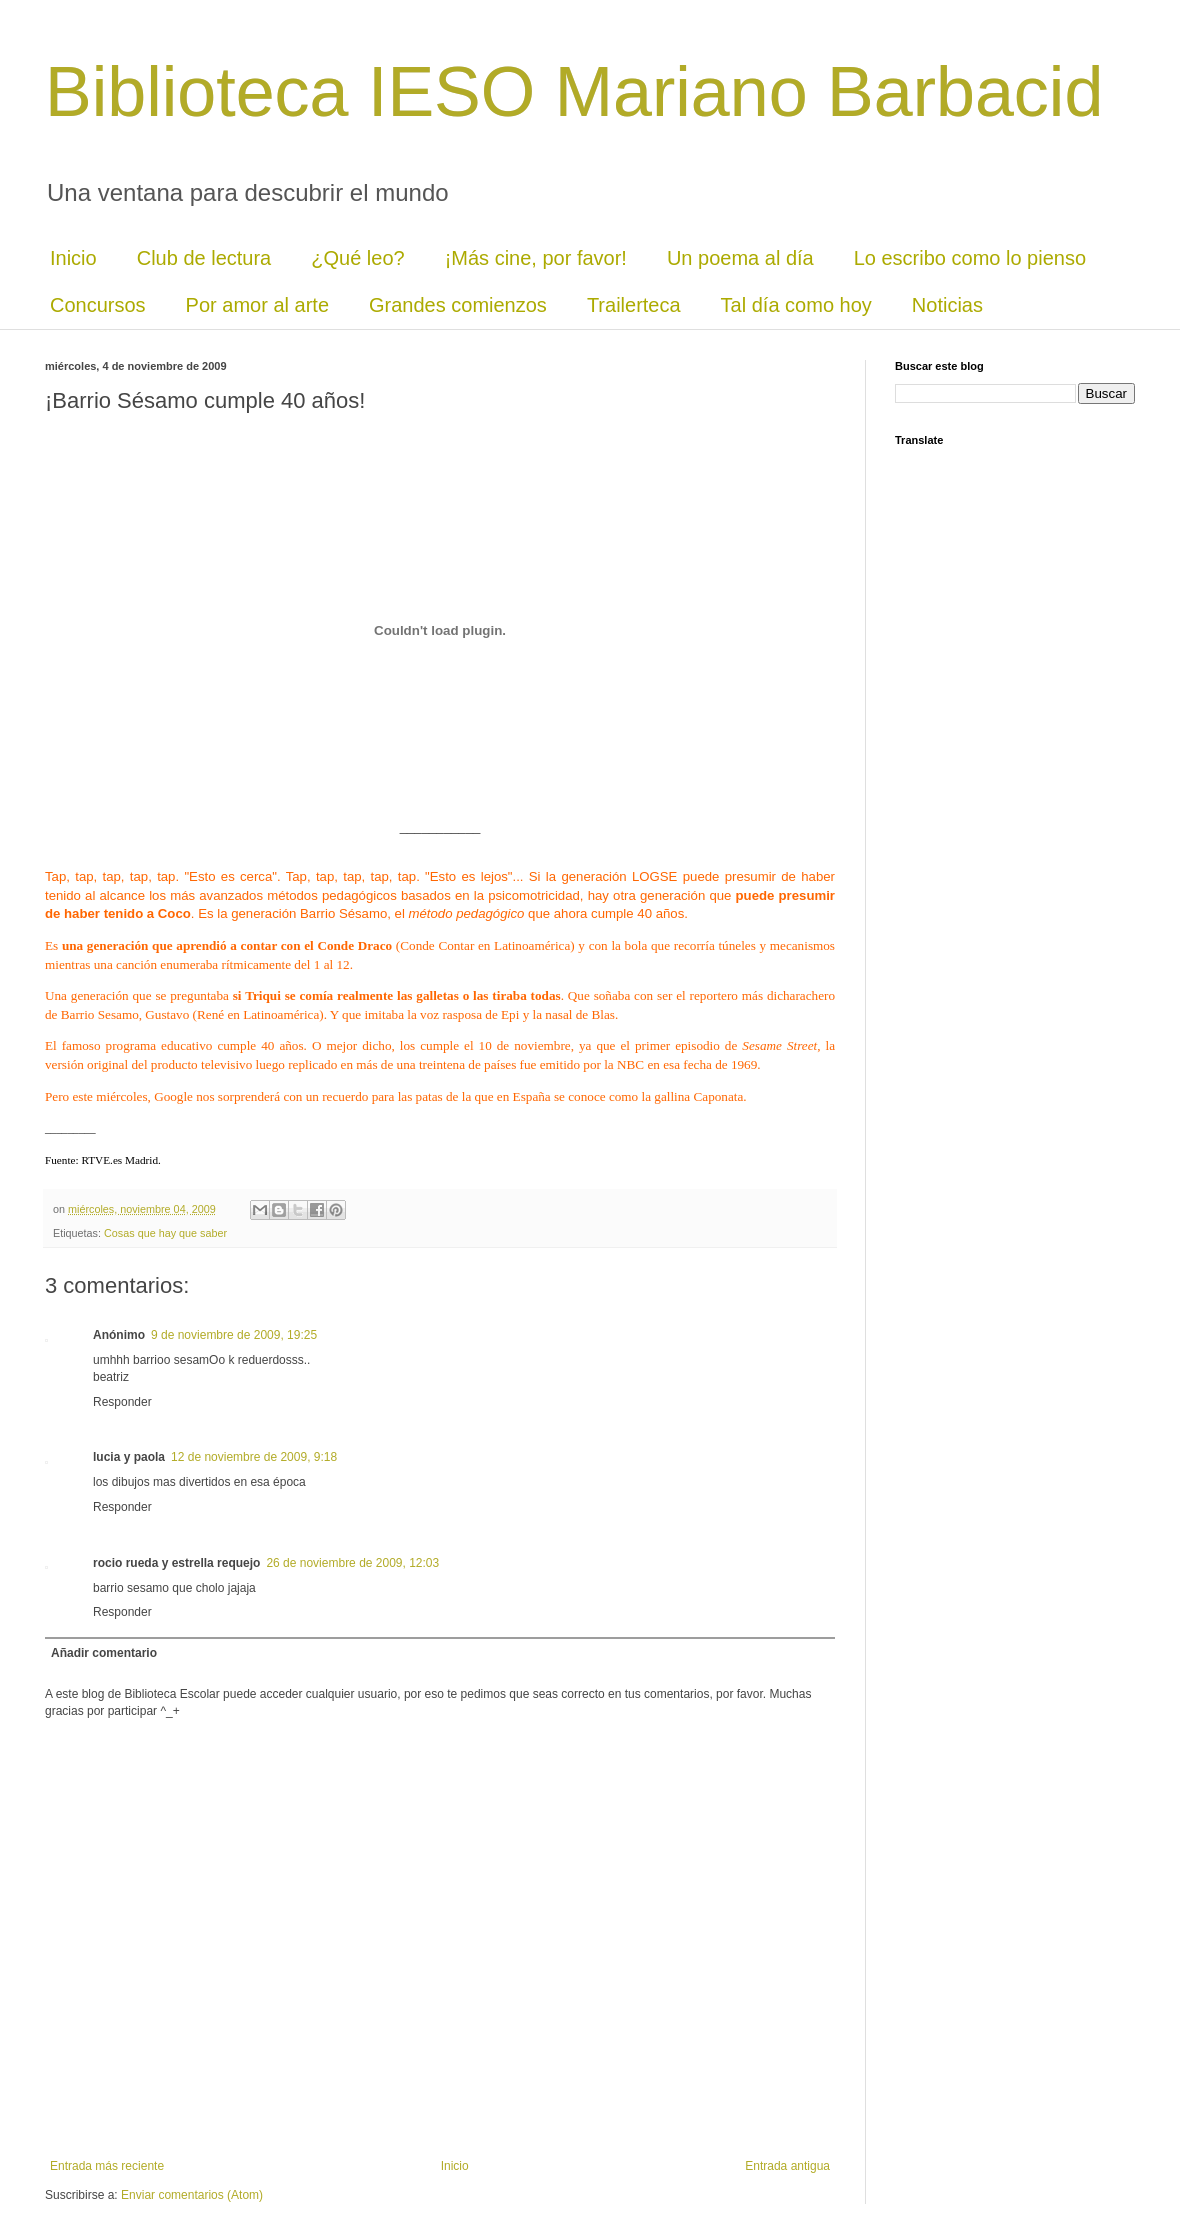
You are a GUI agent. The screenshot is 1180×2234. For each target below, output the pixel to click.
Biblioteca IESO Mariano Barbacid (574, 92)
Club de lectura (204, 258)
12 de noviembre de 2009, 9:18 (254, 1457)
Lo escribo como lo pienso (970, 258)
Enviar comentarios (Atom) (192, 2195)
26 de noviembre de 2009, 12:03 (352, 1563)
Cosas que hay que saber (165, 1233)
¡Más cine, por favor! (536, 258)
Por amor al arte (257, 305)
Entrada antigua (787, 2166)
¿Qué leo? (357, 258)
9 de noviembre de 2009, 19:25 (234, 1335)
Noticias (947, 305)
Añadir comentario (104, 1653)
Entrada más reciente (107, 2166)
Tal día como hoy (796, 305)
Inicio (73, 258)
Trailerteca (634, 305)
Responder (122, 1402)
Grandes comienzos (458, 305)
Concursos (98, 305)
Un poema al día (740, 258)
